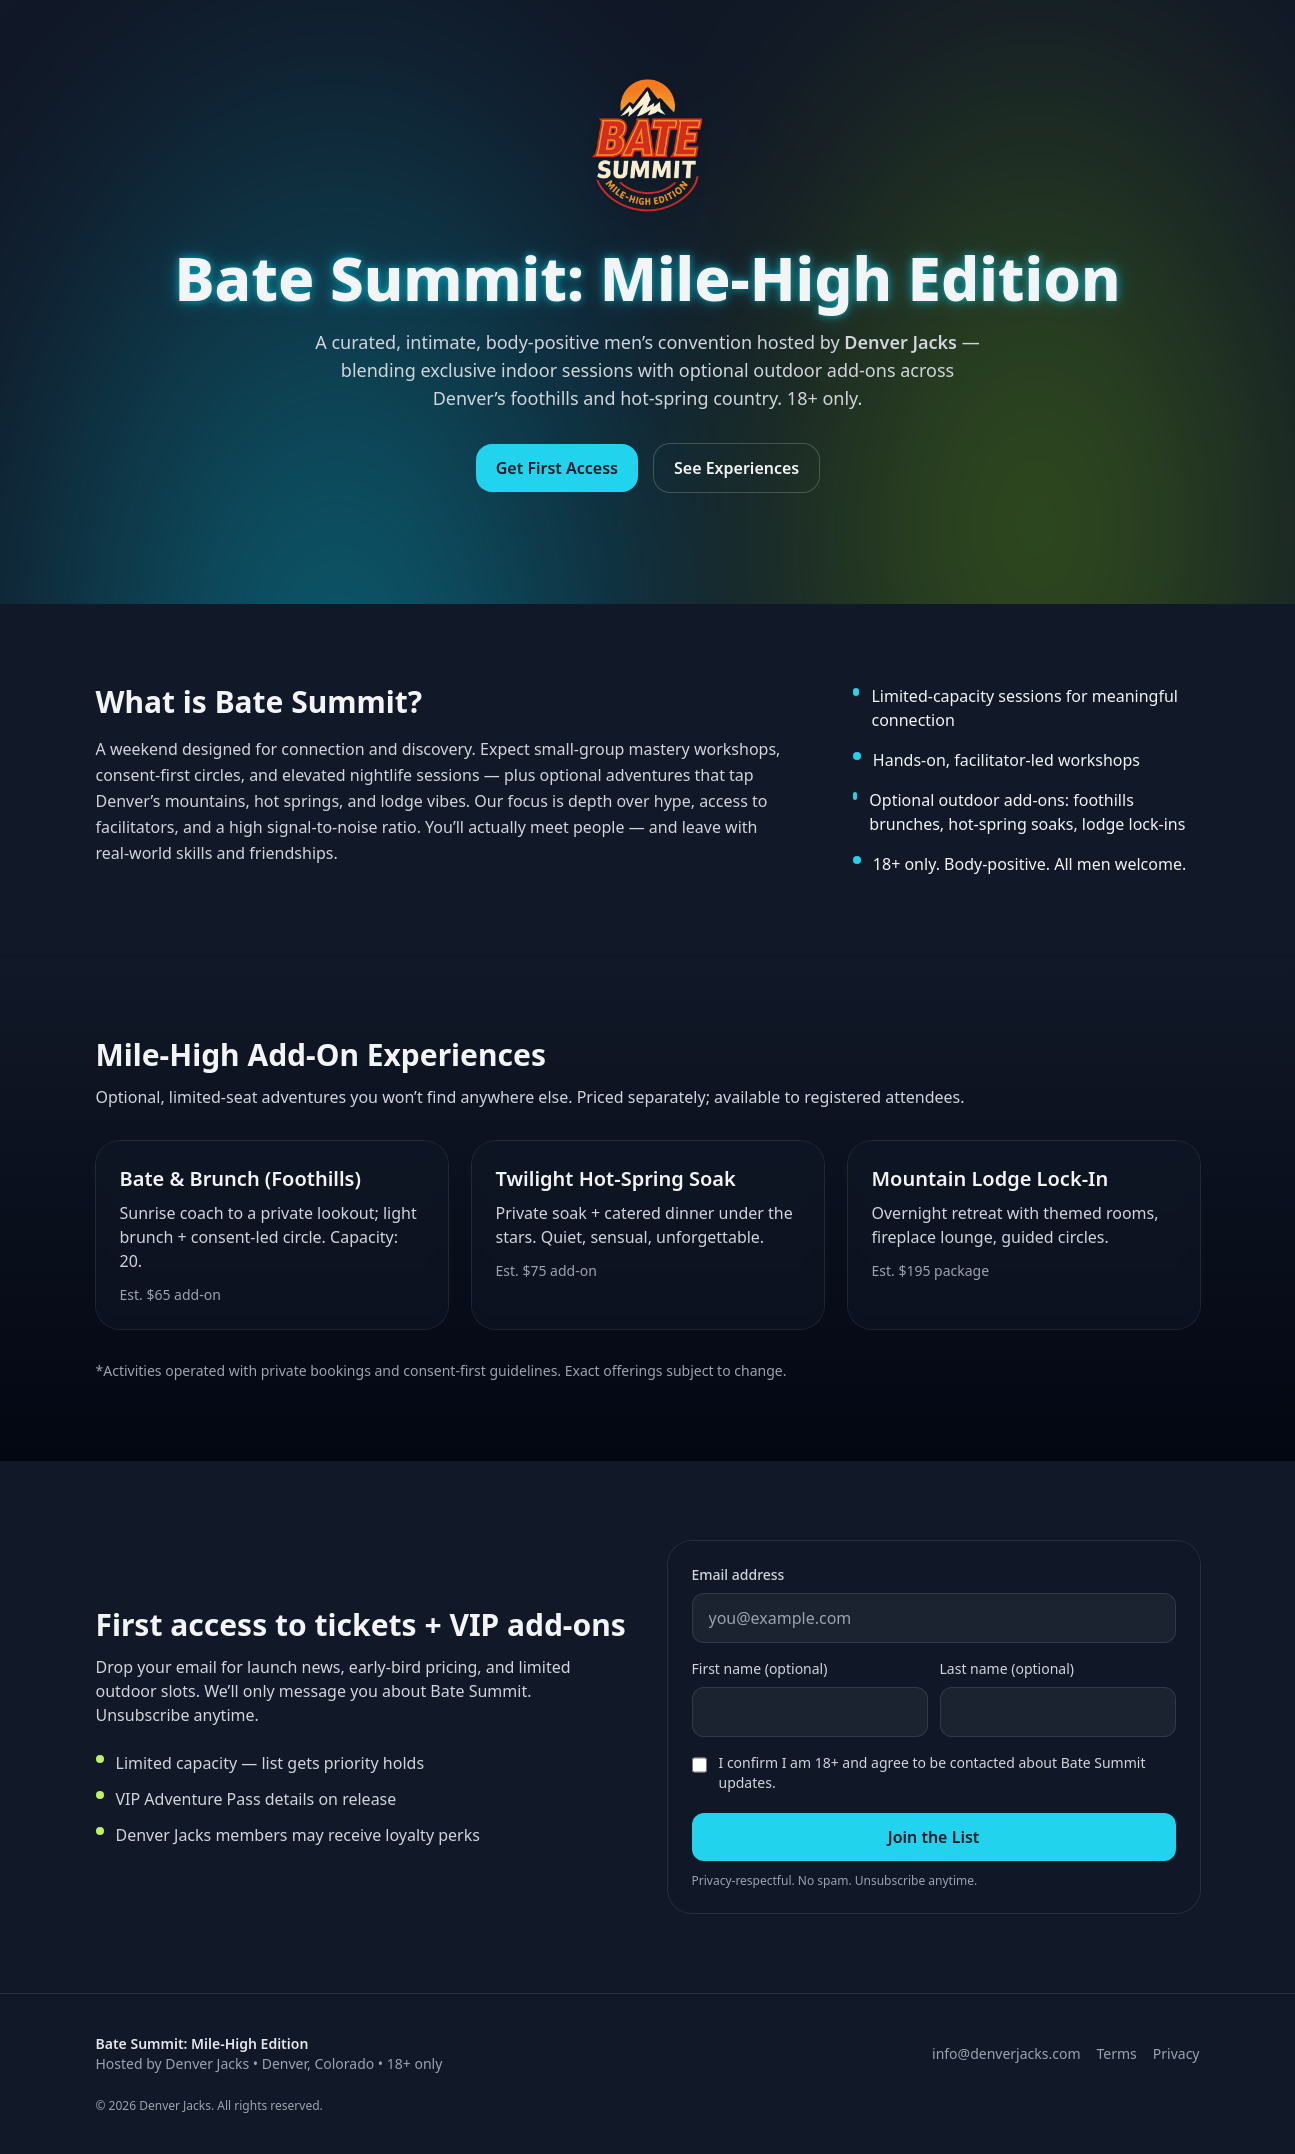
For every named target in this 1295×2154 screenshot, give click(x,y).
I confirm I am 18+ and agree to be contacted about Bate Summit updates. (932, 1772)
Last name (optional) (1007, 1668)
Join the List (934, 1837)
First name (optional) (760, 1668)
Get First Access (557, 469)
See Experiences (736, 469)
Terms (1117, 2053)
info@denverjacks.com (1006, 2053)
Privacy (1176, 2053)
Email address (738, 1574)
